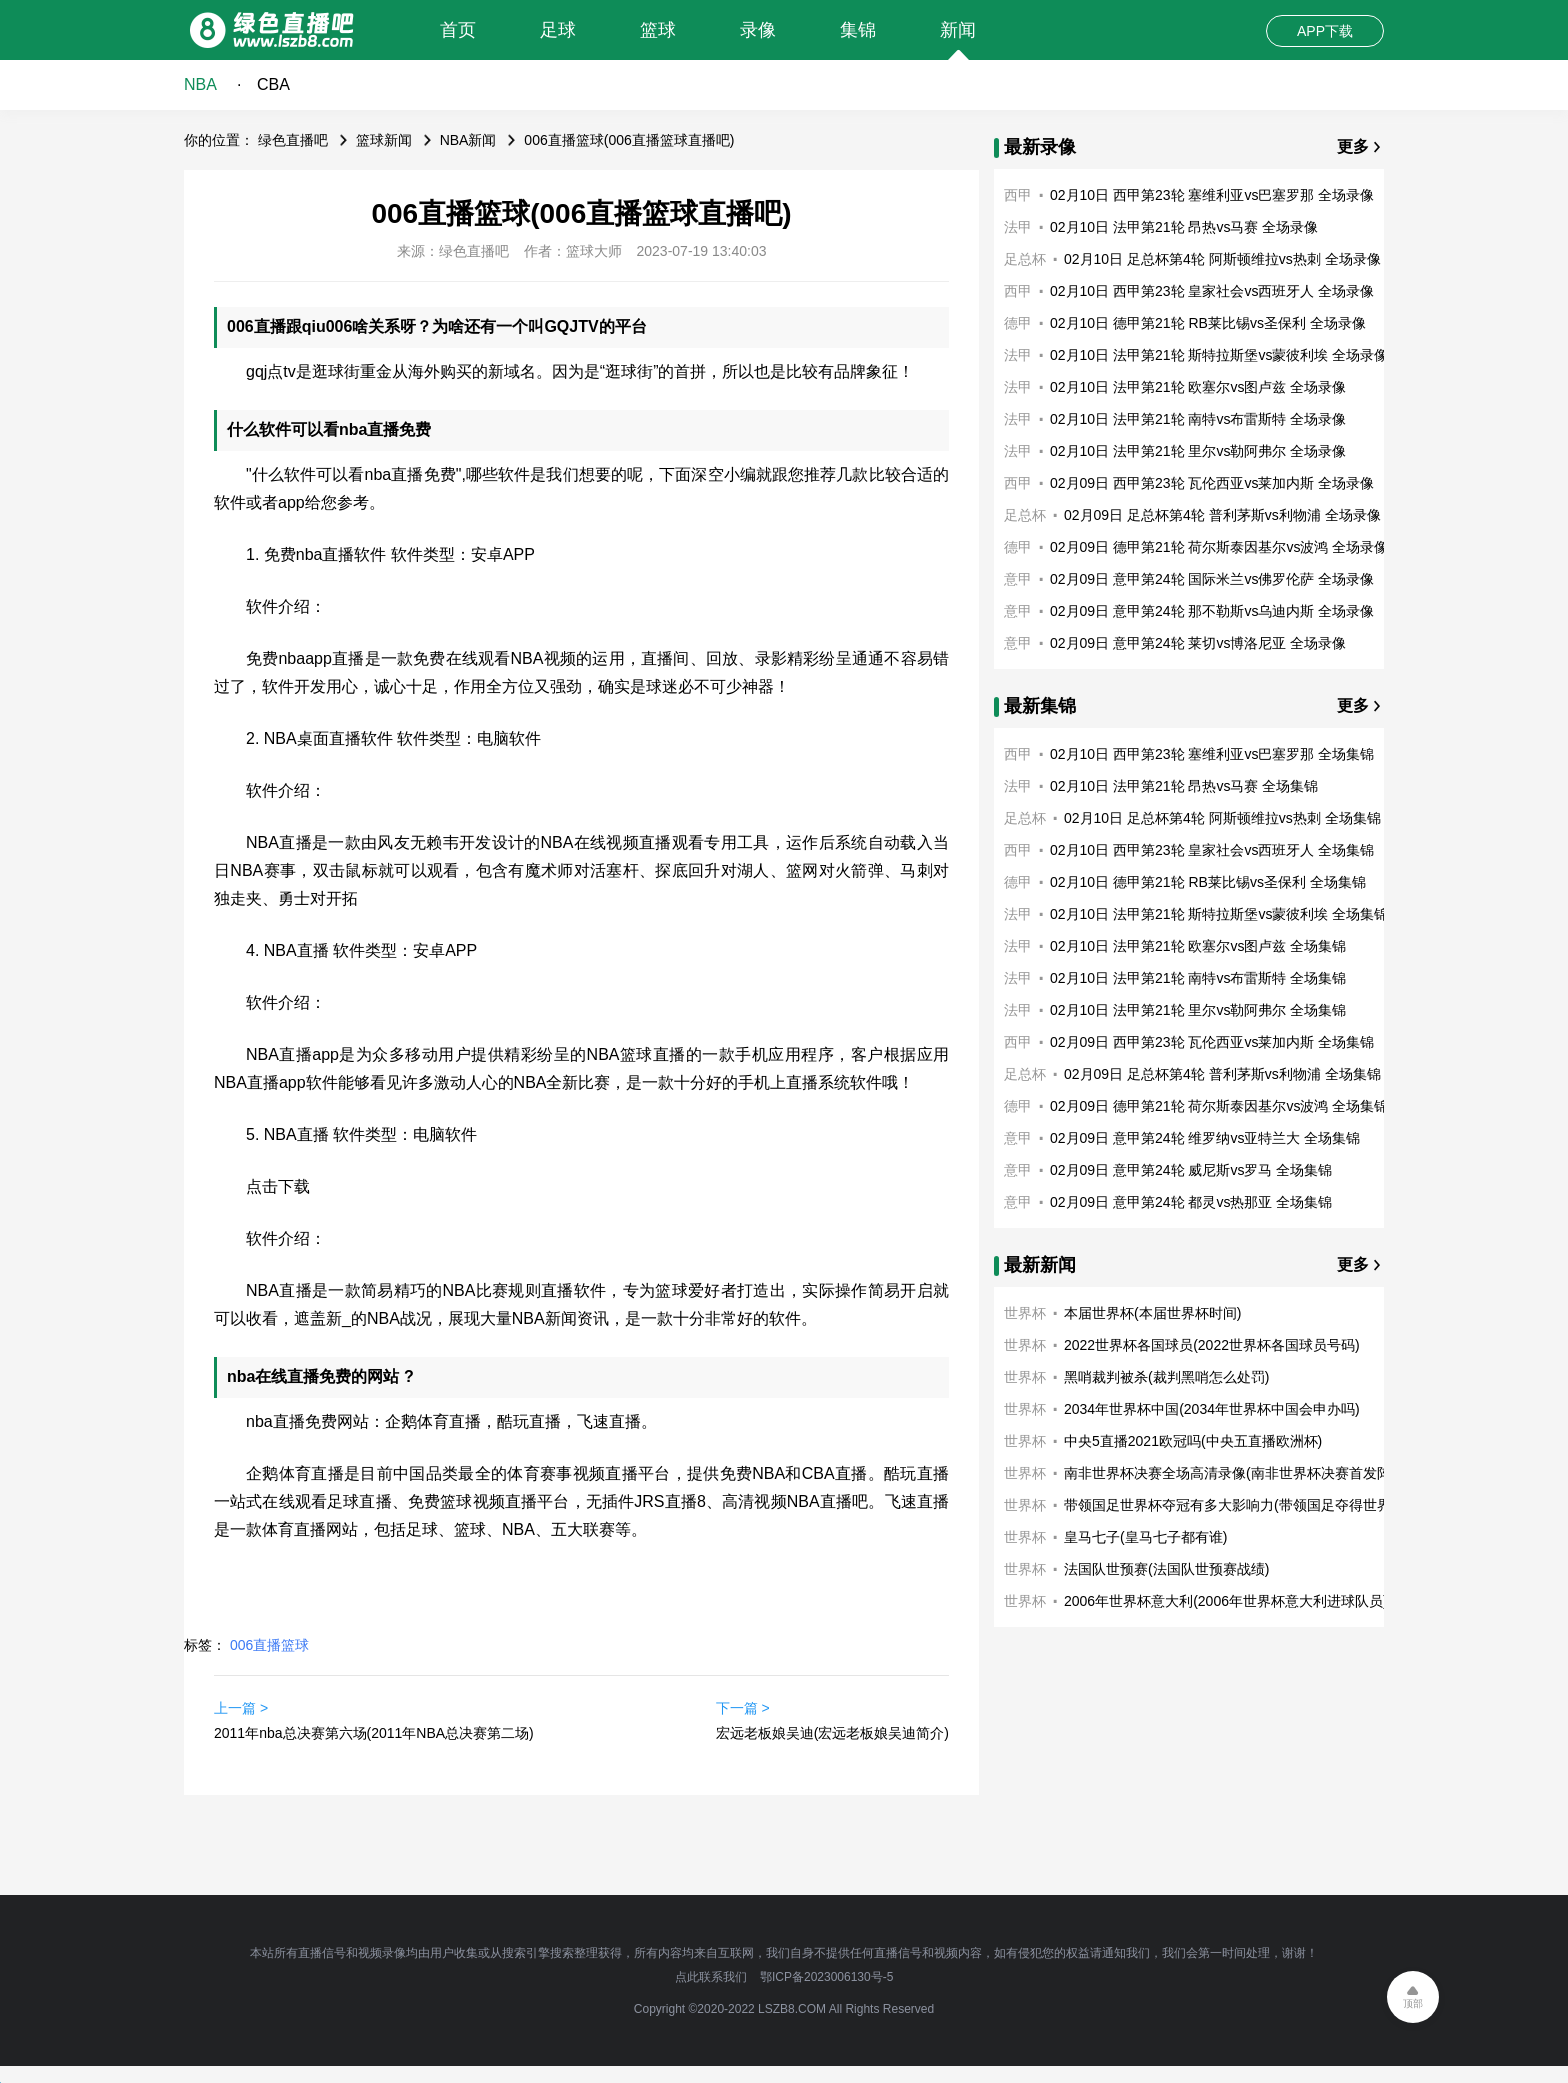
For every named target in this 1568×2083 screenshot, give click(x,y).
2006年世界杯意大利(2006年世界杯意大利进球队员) (1226, 1601)
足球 (558, 30)
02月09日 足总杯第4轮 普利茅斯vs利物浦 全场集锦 (1222, 1074)
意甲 (1018, 579)
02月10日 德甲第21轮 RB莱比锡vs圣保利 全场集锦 (1208, 882)
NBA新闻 (468, 140)
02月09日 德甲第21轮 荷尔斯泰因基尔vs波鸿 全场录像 (1219, 547)
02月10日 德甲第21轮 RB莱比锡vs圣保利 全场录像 (1208, 323)
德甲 (1018, 323)
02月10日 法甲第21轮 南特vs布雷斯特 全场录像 (1198, 419)
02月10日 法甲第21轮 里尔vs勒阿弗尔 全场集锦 (1198, 1010)
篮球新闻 (384, 140)
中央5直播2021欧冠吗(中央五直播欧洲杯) (1193, 1441)
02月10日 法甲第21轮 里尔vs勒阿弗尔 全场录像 (1198, 451)
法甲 (1018, 227)
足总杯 (1025, 259)
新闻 (958, 30)
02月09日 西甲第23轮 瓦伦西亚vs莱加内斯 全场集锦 (1212, 1042)
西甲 (1018, 195)
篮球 (658, 30)
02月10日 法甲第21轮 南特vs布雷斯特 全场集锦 (1198, 978)
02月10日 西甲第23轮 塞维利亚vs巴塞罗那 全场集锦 (1212, 754)
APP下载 (1325, 31)
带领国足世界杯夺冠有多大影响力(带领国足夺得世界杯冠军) (1250, 1505)
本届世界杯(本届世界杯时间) (1152, 1313)
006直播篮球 (269, 1645)
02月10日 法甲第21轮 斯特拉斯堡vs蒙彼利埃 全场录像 (1219, 355)
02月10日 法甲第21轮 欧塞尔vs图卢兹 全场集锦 (1198, 946)
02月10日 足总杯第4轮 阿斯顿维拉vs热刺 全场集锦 (1222, 818)
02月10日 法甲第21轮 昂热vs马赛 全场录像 (1184, 227)
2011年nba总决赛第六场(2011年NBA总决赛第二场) (374, 1733)
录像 (758, 30)
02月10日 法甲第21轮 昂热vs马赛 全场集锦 (1184, 786)
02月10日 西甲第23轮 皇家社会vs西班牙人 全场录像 (1212, 291)
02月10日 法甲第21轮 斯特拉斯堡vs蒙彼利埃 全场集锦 (1219, 914)
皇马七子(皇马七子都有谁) (1145, 1537)
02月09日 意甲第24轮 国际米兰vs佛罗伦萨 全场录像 (1212, 579)
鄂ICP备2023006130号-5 (826, 1977)
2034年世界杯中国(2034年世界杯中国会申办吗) (1212, 1409)
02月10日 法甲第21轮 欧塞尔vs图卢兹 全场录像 (1198, 387)
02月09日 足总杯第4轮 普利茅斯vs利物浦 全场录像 (1222, 515)
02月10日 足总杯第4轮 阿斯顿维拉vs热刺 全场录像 (1222, 259)
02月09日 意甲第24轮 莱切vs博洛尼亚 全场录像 (1198, 643)
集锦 (858, 30)
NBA (200, 84)
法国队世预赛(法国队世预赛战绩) (1166, 1569)
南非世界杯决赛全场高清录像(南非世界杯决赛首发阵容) (1236, 1473)
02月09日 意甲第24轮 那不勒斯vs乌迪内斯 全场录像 (1212, 611)
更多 (1353, 146)
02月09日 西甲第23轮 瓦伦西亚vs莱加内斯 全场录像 (1212, 483)
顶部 (1413, 2003)
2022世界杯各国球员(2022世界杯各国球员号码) (1212, 1345)
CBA (273, 84)
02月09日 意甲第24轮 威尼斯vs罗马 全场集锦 (1191, 1170)
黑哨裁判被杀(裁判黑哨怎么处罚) (1166, 1377)
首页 (458, 30)
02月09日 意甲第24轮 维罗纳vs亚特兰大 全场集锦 (1205, 1138)
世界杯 (1025, 1313)
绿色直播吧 (293, 140)
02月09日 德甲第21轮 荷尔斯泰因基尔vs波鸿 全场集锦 (1219, 1106)
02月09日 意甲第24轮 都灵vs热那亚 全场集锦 (1191, 1202)
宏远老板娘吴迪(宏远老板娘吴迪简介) (832, 1733)
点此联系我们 (711, 1977)
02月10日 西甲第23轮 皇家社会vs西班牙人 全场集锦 (1212, 850)
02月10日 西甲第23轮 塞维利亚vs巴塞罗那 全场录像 (1212, 195)
